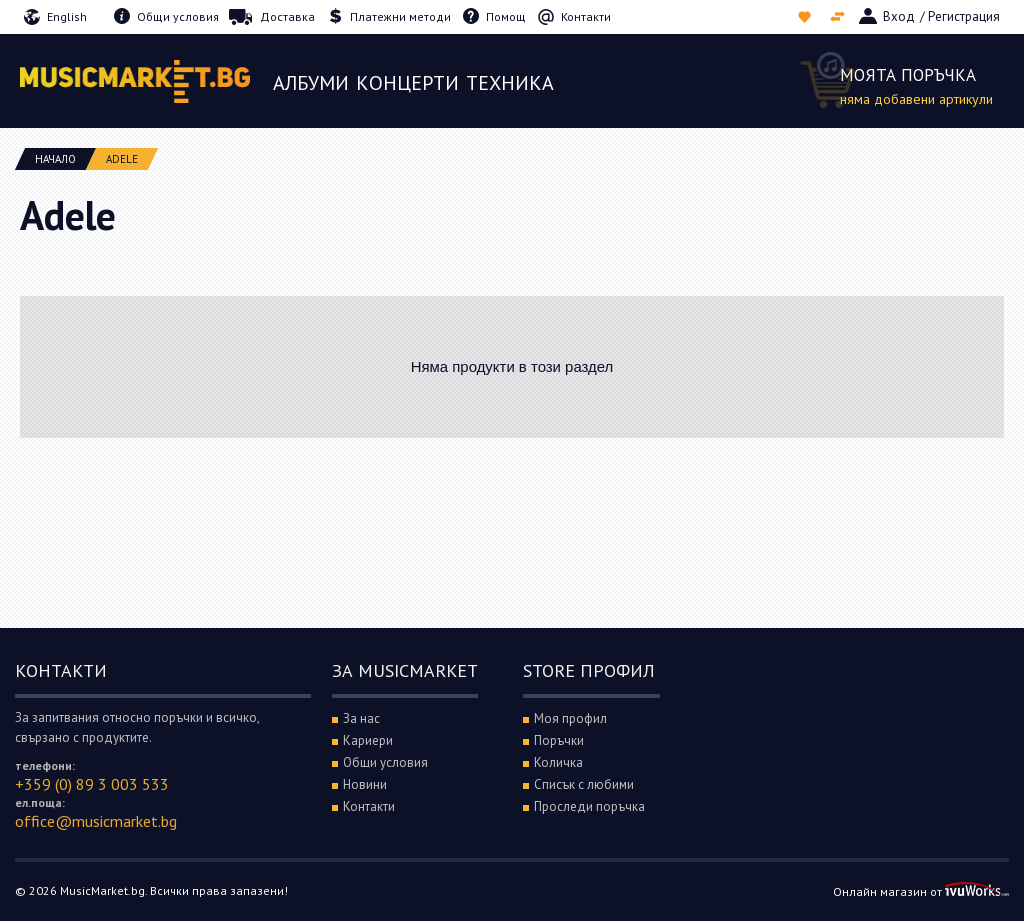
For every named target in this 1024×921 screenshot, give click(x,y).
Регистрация (964, 16)
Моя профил (570, 718)
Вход (899, 16)
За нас (361, 718)
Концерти (407, 83)
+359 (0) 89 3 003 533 (92, 784)
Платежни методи (400, 16)
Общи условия (178, 16)
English (67, 16)
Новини (365, 784)
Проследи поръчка (589, 806)
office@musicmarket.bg (96, 821)
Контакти (586, 16)
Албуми (311, 83)
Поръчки (559, 740)
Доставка (287, 16)
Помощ (506, 16)
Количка (558, 762)
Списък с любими (806, 17)
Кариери (368, 740)
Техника (510, 83)
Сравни (839, 17)
